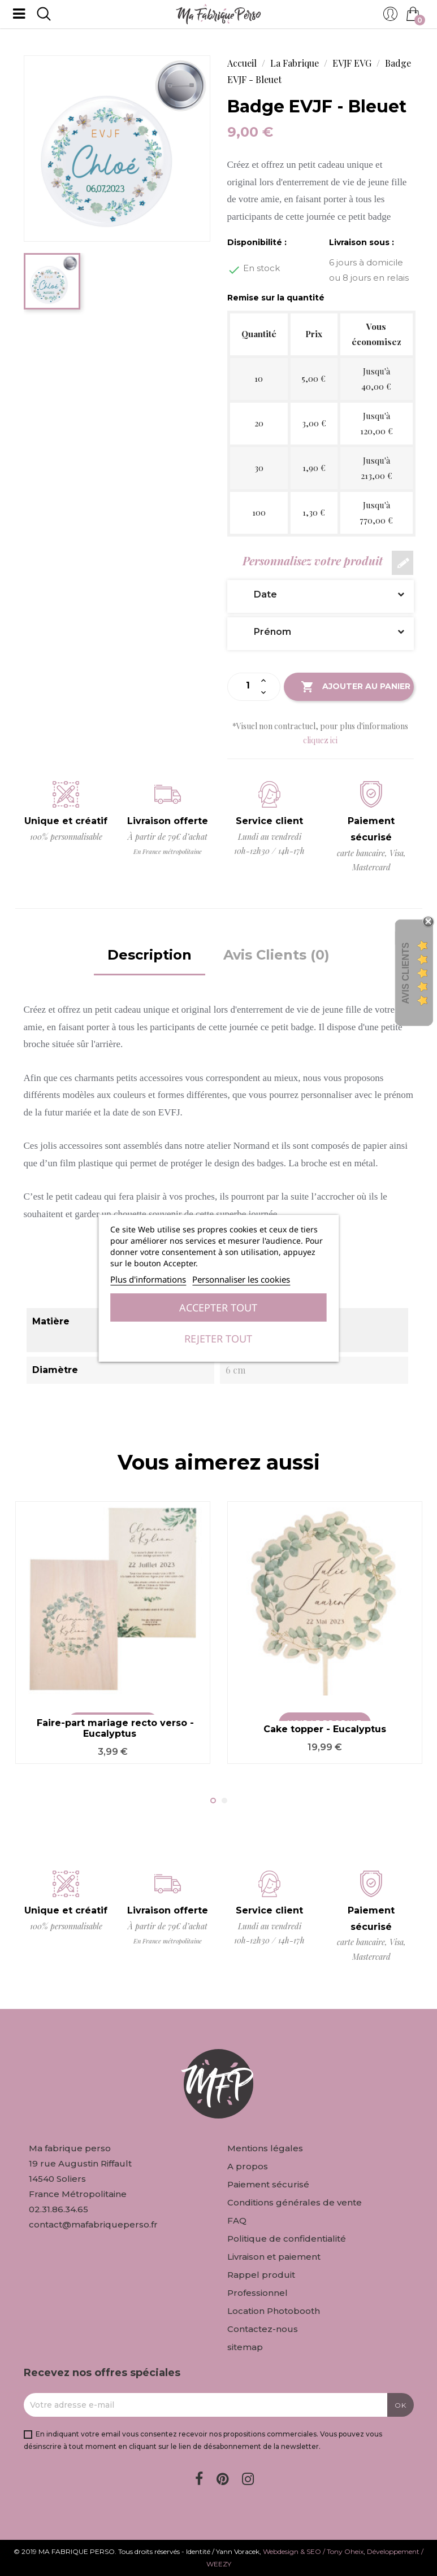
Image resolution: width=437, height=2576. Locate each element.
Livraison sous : (361, 242)
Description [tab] (149, 955)
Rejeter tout (218, 1338)
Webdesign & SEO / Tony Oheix (313, 2551)
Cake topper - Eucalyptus (324, 1729)
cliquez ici (320, 740)
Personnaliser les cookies (241, 1279)
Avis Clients (405, 973)
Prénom (320, 632)
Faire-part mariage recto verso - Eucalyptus (115, 1729)
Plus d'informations (148, 1279)
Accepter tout (218, 1307)
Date (320, 594)
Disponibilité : (257, 242)
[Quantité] (248, 685)
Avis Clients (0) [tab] (276, 955)
